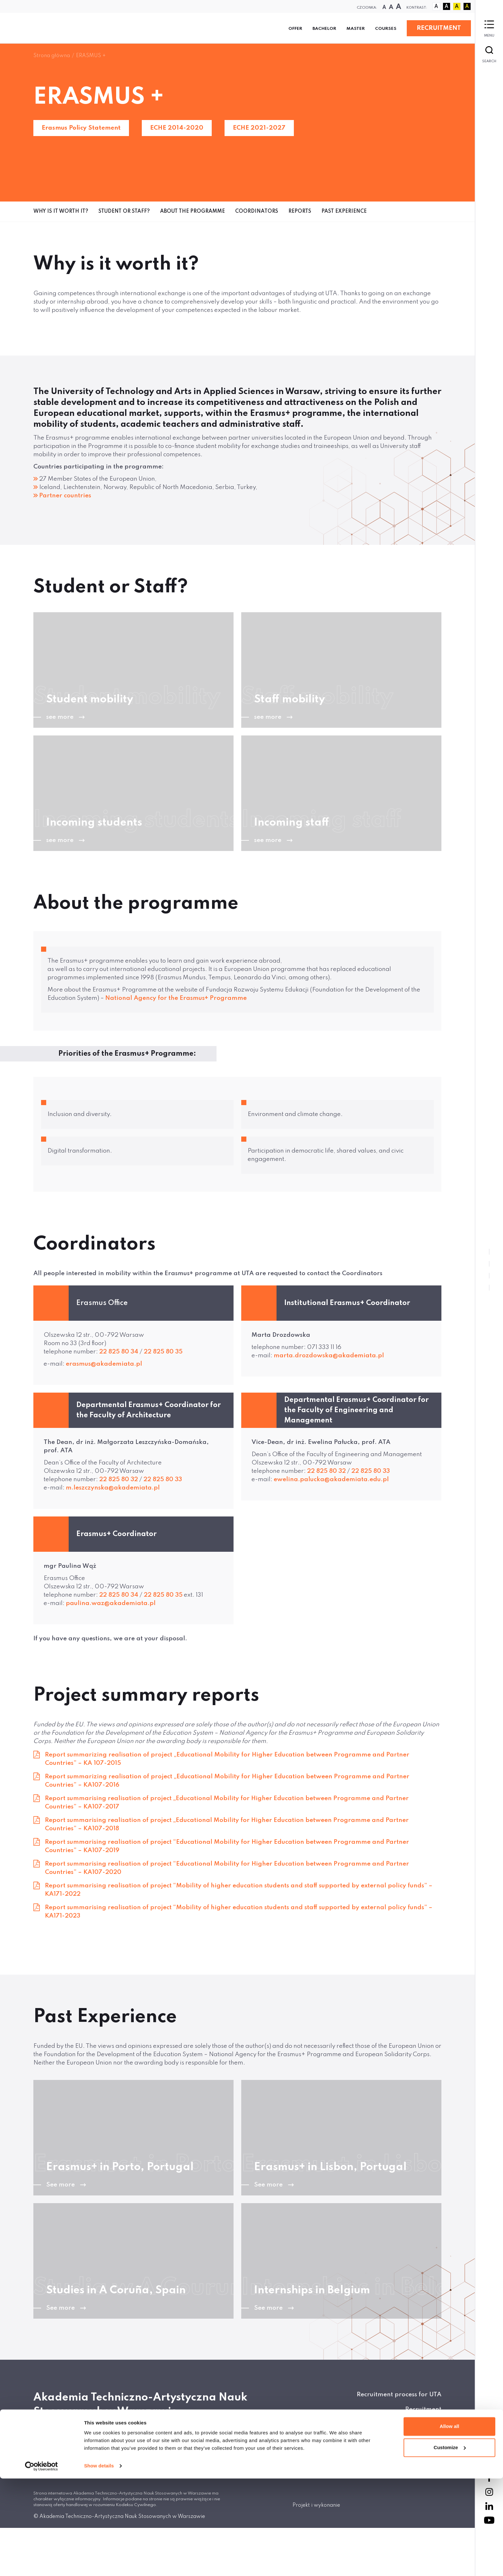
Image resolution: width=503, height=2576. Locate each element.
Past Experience (344, 211)
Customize (450, 2544)
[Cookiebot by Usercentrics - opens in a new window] (41, 2563)
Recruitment (423, 2409)
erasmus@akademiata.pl (104, 1364)
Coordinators (256, 211)
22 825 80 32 (118, 1479)
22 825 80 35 (163, 1352)
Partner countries (65, 496)
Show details (99, 2563)
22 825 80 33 (162, 1479)
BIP (436, 2424)
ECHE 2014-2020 (176, 128)
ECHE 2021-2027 (259, 128)
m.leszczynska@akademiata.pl (113, 1488)
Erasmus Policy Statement (81, 128)
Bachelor (324, 29)
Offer (295, 29)
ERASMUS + (91, 55)
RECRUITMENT (439, 28)
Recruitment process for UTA (399, 2394)
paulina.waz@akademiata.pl (111, 1603)
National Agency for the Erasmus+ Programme (176, 998)
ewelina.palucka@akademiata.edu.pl (331, 1479)
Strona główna (51, 55)
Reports (299, 211)
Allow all (449, 2524)
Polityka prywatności (409, 2439)
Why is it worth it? (60, 211)
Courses (385, 29)
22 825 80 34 (118, 1352)
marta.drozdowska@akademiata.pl (329, 1355)
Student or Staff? (124, 211)
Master (355, 29)
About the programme (192, 211)
